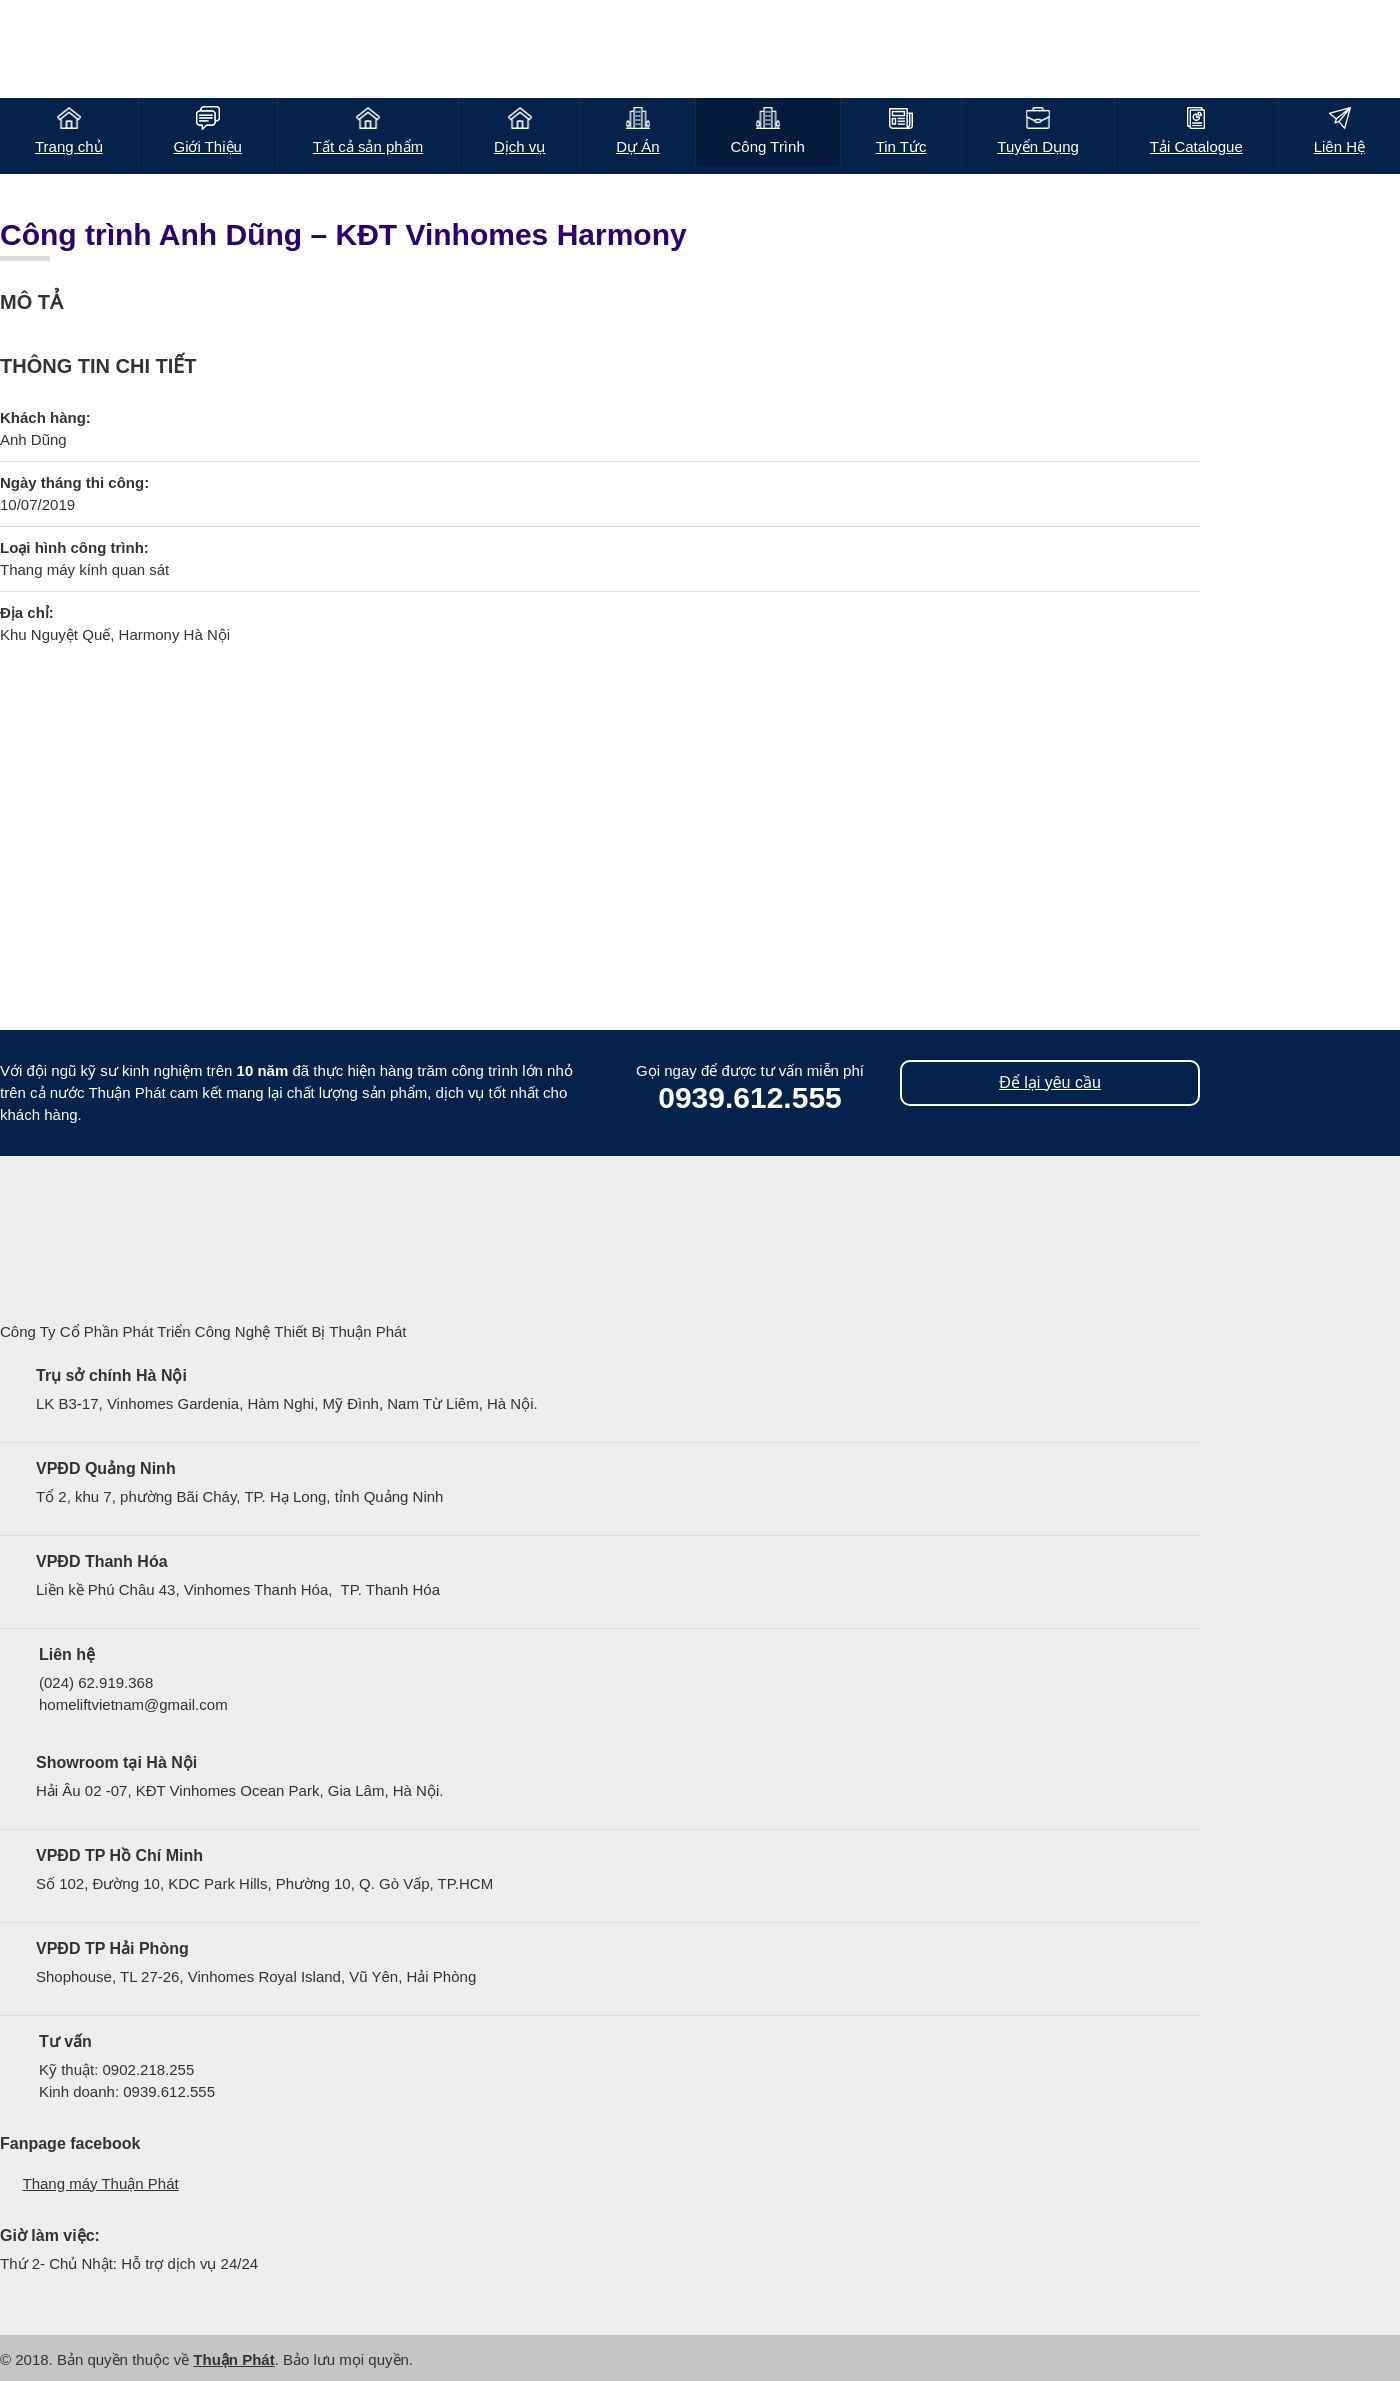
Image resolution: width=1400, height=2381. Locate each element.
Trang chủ (69, 146)
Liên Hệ (1339, 146)
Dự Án (637, 146)
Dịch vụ (519, 146)
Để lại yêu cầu (1050, 1082)
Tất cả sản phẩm (368, 146)
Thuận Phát (233, 2359)
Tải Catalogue (1196, 146)
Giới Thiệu (207, 146)
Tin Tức (901, 146)
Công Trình (768, 146)
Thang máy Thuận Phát (101, 2183)
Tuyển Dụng (1037, 146)
